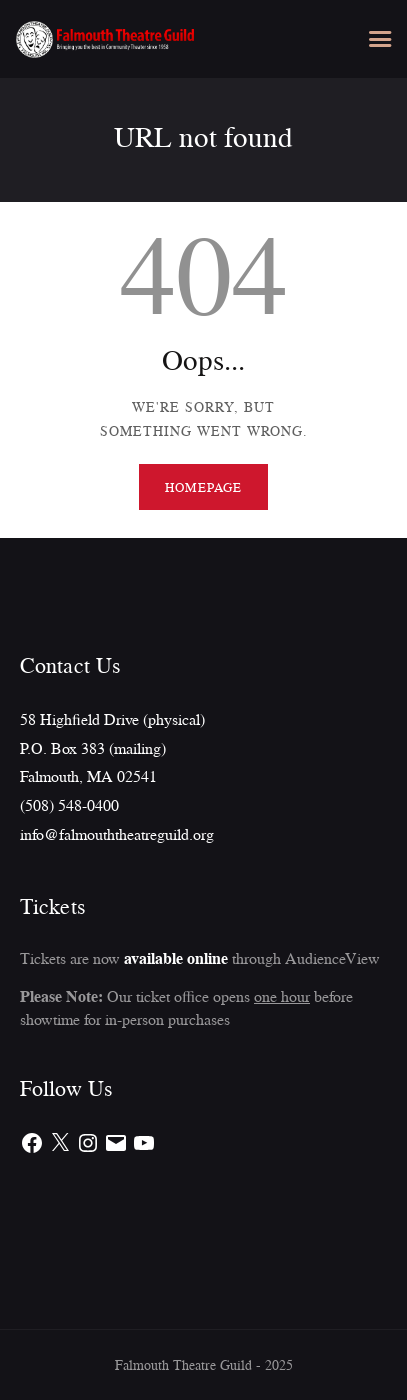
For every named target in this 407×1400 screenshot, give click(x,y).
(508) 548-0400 (69, 805)
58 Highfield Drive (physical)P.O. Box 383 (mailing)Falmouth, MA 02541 (112, 747)
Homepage (203, 487)
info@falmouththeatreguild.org (117, 834)
